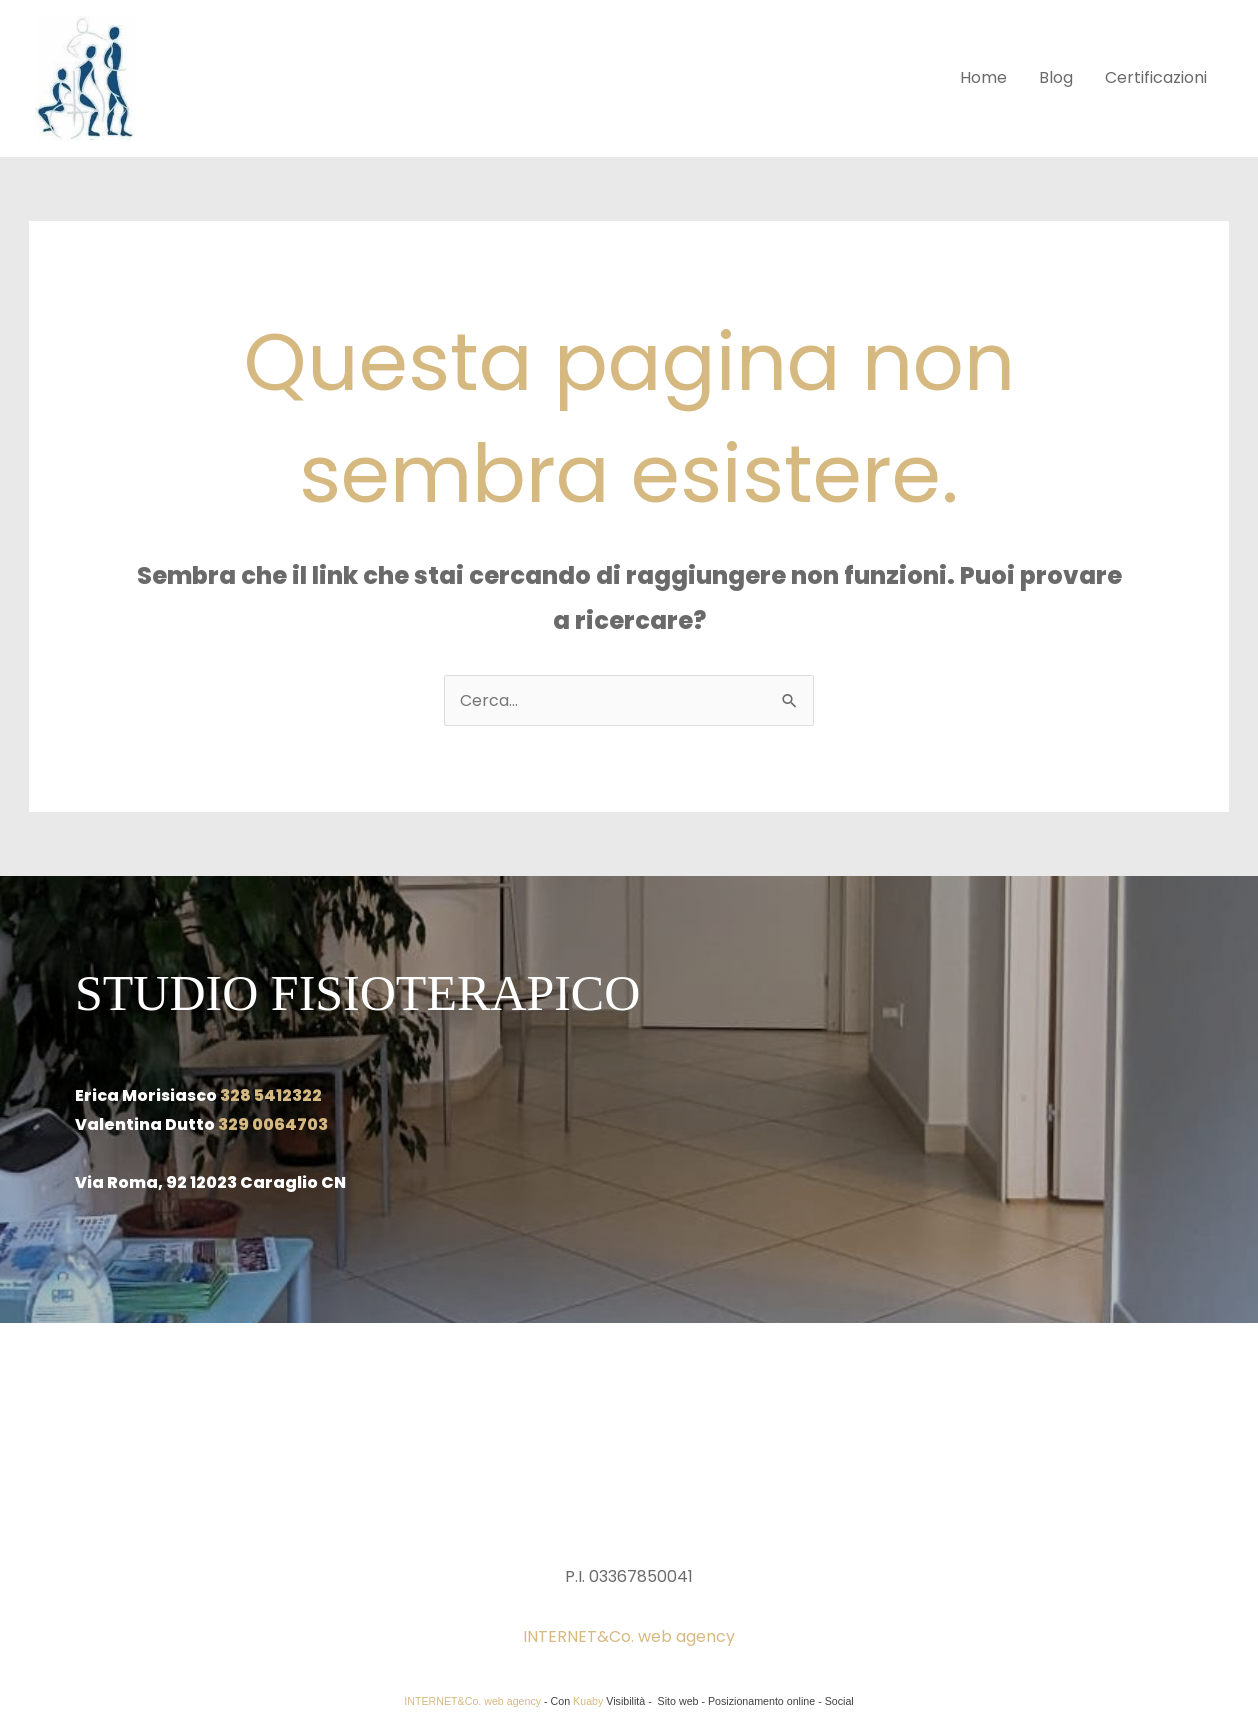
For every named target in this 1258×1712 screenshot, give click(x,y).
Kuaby (588, 1701)
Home (983, 77)
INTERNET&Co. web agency (629, 1636)
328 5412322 (271, 1095)
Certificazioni (1156, 77)
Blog (1056, 77)
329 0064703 (273, 1124)
